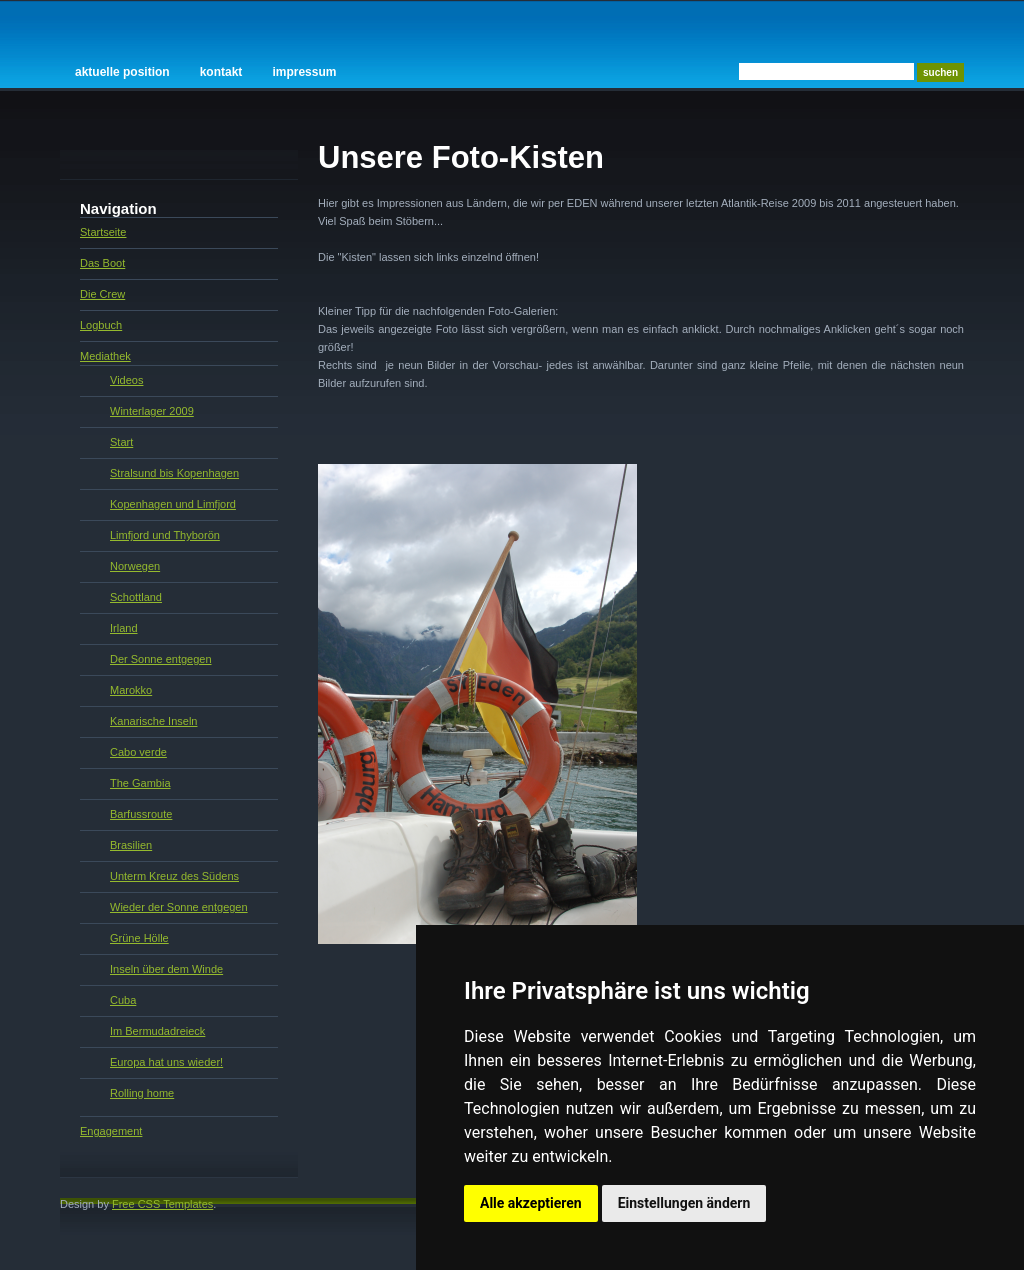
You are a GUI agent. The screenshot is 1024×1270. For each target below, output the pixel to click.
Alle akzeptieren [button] (531, 1203)
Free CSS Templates (162, 1204)
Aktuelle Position (122, 72)
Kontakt (221, 72)
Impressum (304, 72)
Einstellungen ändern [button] (684, 1203)
